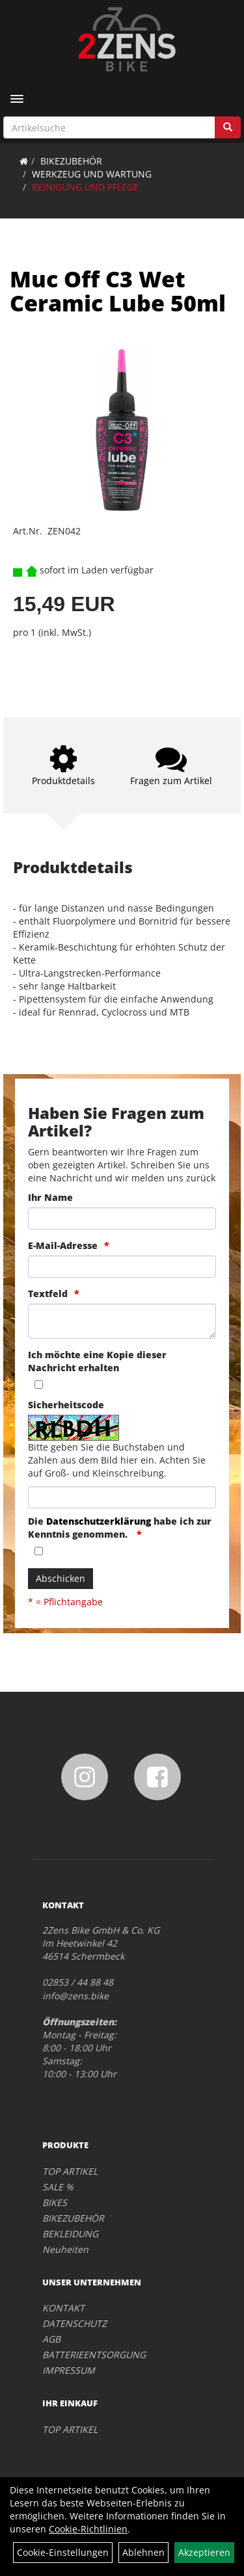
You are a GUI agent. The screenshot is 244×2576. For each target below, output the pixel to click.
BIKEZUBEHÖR (71, 161)
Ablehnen (143, 2552)
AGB (51, 2339)
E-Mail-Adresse (63, 1245)
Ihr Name (50, 1197)
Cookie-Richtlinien (88, 2529)
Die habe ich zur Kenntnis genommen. (119, 1527)
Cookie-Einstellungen (63, 2552)
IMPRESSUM (68, 2370)
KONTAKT (63, 2308)
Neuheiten (65, 2249)
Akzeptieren (204, 2552)
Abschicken (60, 1578)
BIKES (54, 2202)
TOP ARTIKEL (70, 2171)
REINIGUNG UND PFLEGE (85, 187)
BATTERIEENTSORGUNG (94, 2354)
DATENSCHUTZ (74, 2323)
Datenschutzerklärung (98, 1521)
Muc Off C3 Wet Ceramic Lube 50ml (118, 291)
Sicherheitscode (66, 1405)
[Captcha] (122, 1497)
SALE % (58, 2187)
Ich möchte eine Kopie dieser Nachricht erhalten (97, 1361)
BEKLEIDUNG (70, 2234)
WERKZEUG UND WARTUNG (92, 174)
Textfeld (48, 1293)
